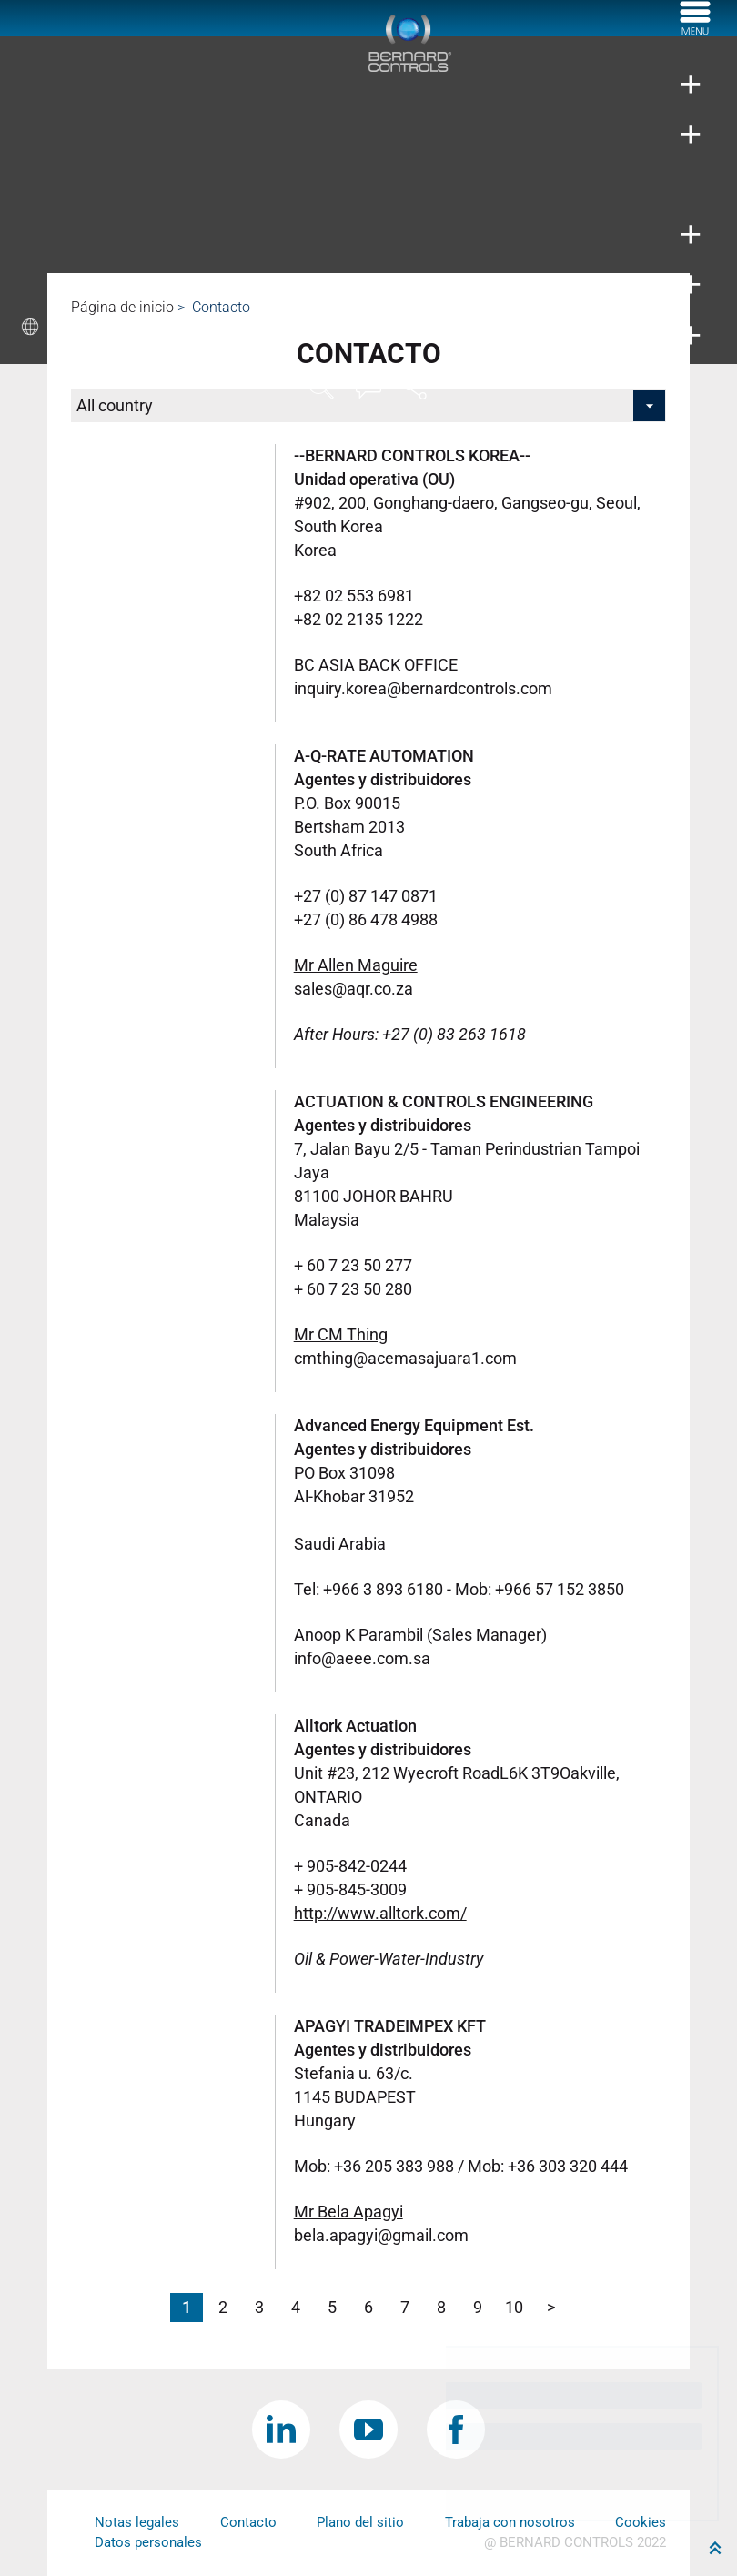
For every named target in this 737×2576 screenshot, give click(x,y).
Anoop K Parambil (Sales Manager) (420, 1634)
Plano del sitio (360, 2522)
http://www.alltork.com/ (380, 1913)
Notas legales (137, 2522)
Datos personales (148, 2542)
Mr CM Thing (341, 1334)
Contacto (248, 2522)
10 (514, 2307)
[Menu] (695, 30)
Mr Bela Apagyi (348, 2211)
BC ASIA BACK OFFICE (376, 664)
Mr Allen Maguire (356, 965)
